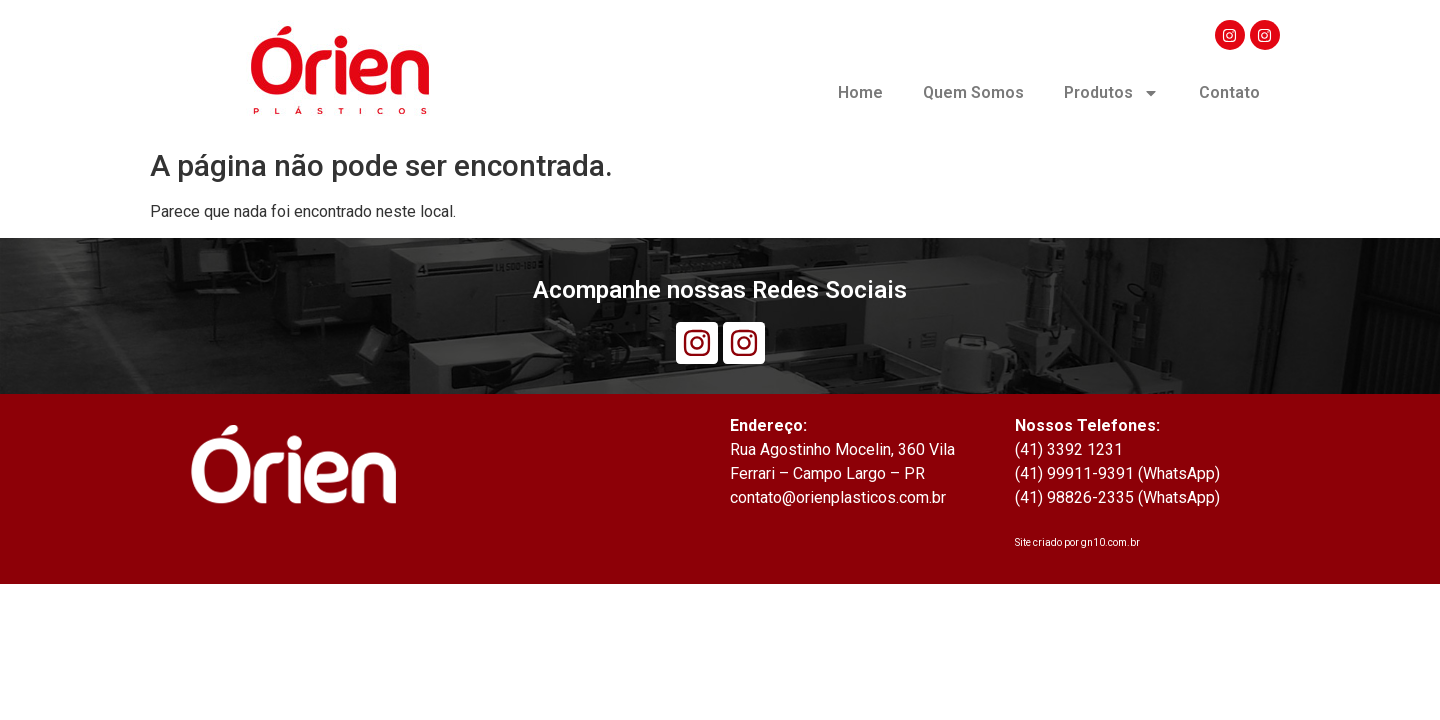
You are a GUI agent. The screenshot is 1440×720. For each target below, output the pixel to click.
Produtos (1111, 93)
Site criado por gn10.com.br (1077, 542)
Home (860, 92)
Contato (1229, 92)
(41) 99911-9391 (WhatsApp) (1117, 473)
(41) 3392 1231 (1069, 449)
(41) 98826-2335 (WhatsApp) (1117, 497)
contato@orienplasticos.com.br (838, 497)
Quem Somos (973, 92)
